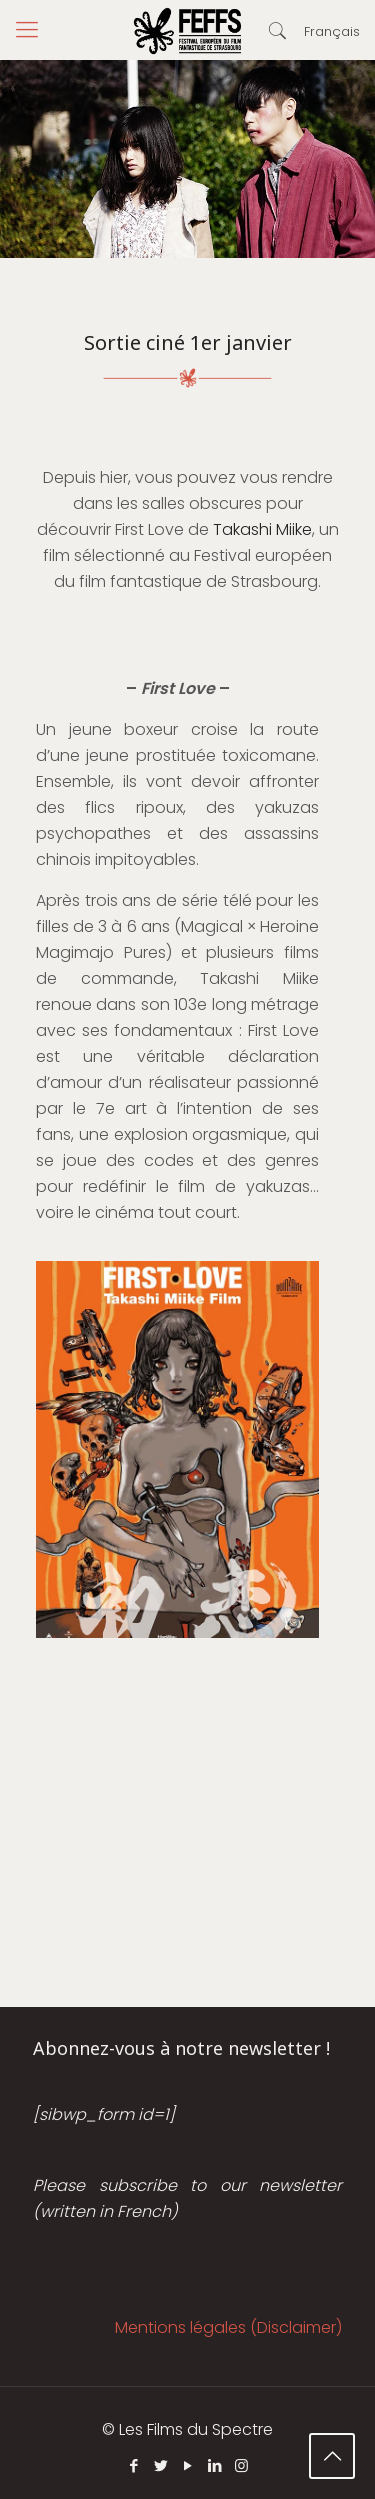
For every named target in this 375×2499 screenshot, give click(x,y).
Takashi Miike (262, 529)
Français (332, 31)
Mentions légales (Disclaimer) (228, 2327)
